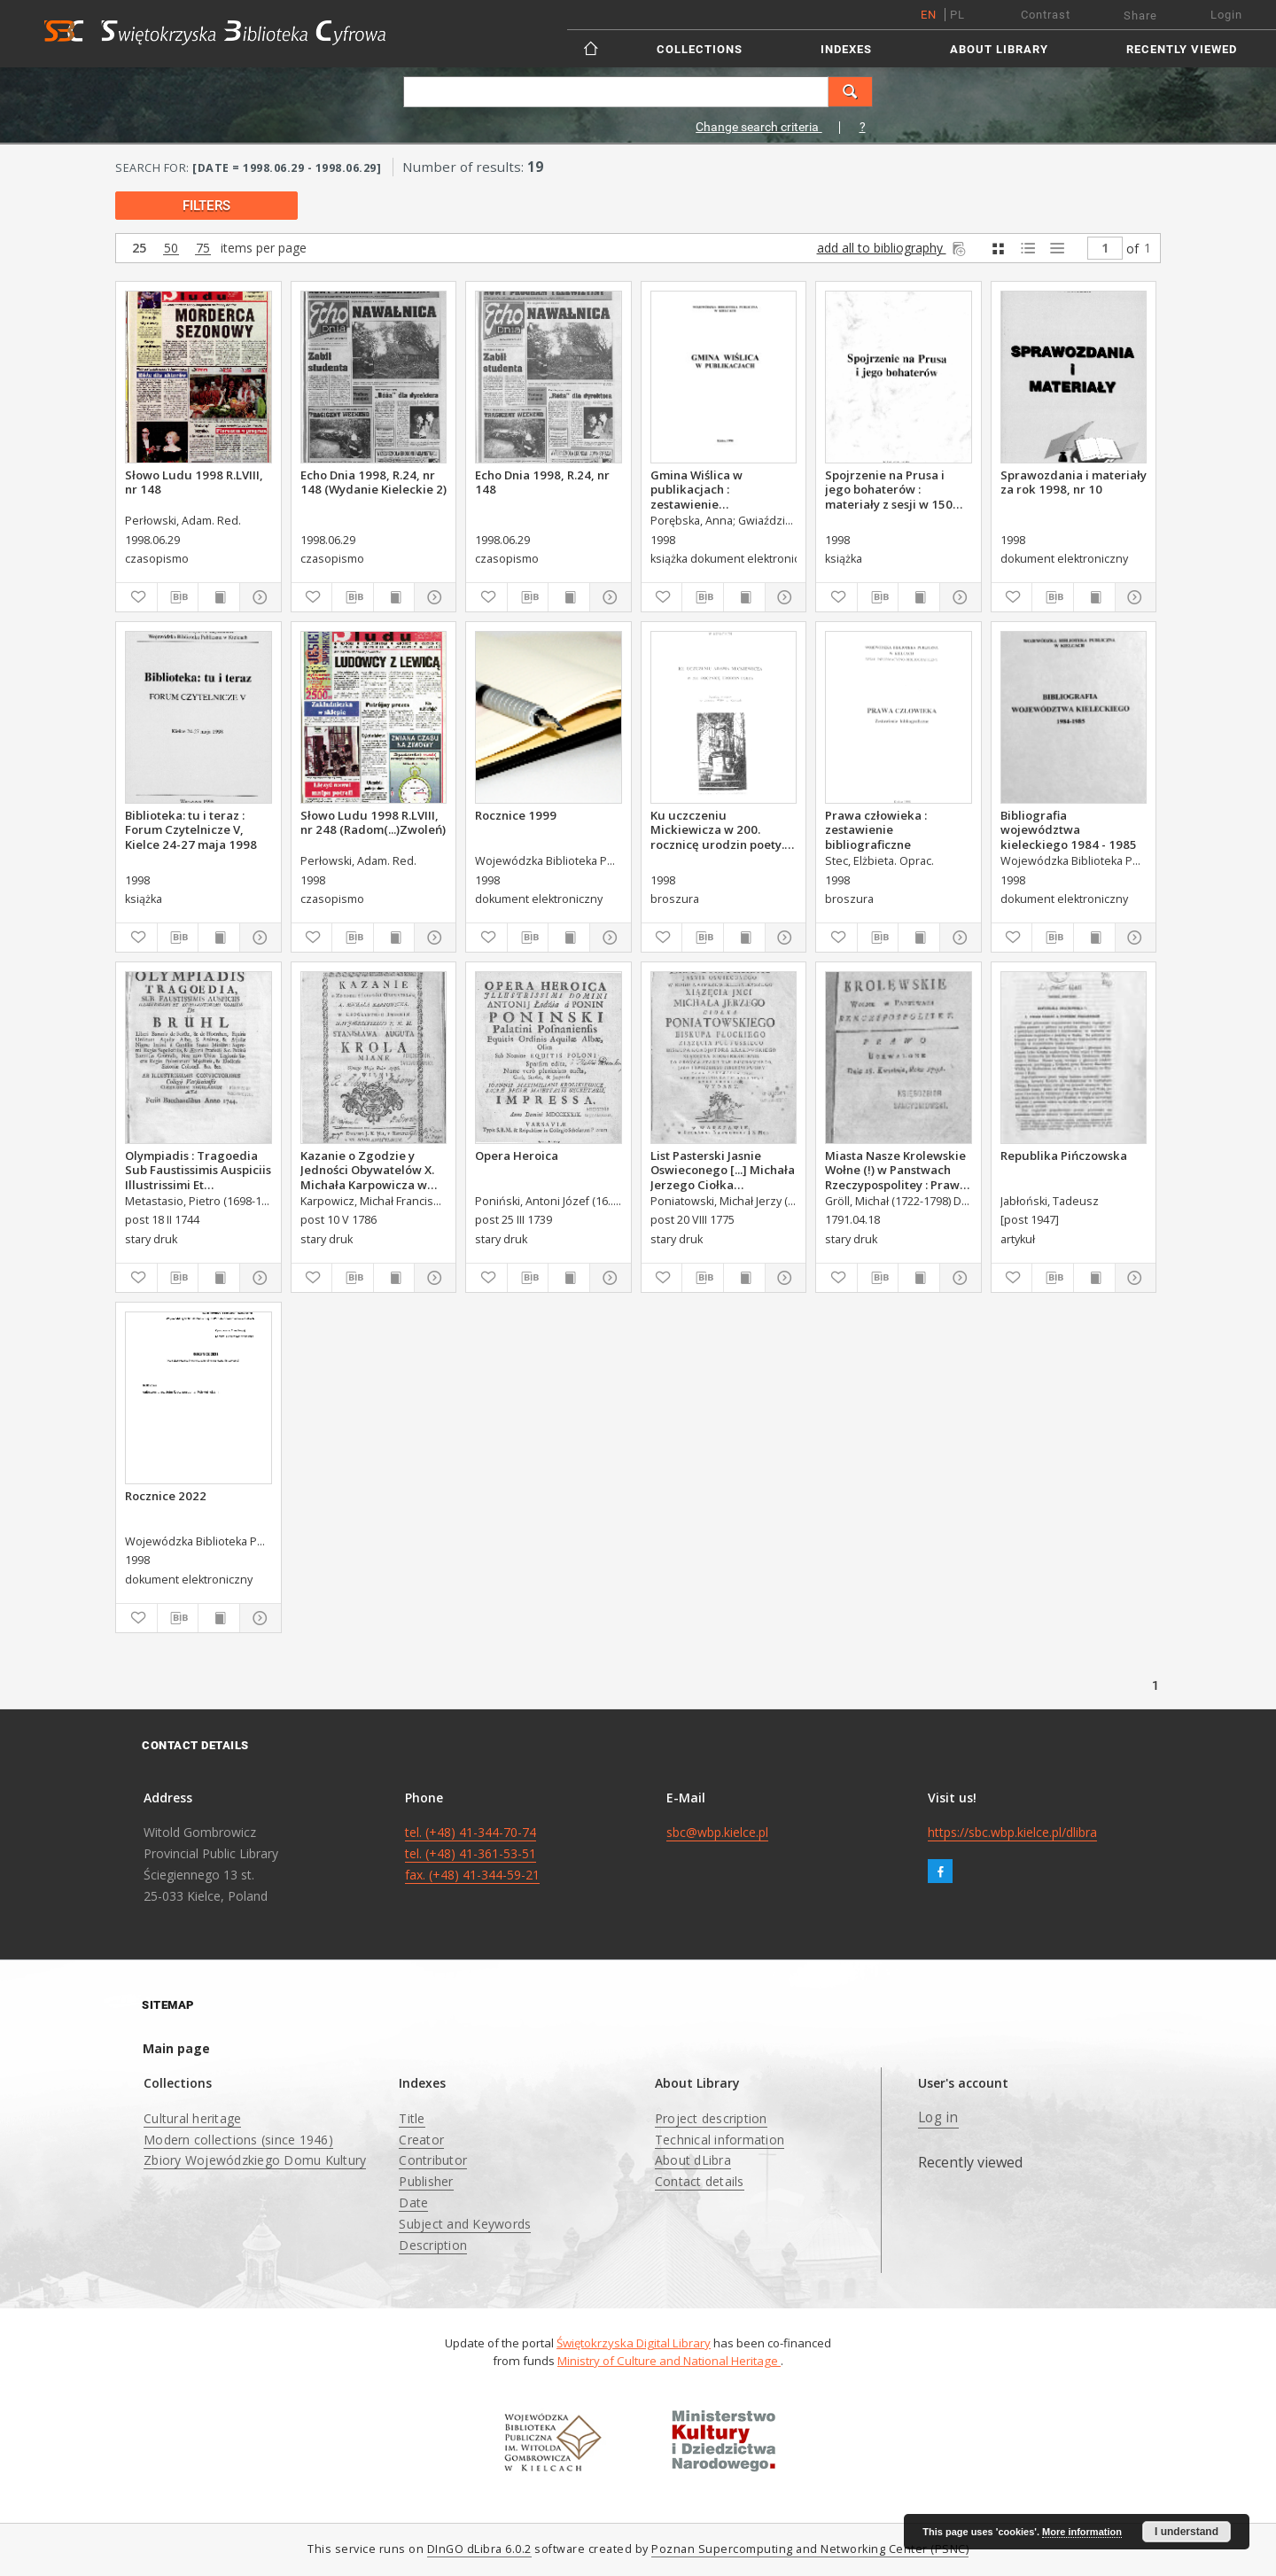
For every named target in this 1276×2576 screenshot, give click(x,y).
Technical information (719, 2139)
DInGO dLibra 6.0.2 (479, 2549)
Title (411, 2118)
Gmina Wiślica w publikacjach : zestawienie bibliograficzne (696, 489)
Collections (700, 49)
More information (1082, 2531)
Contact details (699, 2181)
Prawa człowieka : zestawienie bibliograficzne (876, 829)
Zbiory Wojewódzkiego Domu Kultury (255, 2160)
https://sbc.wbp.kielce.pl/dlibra (1012, 1832)
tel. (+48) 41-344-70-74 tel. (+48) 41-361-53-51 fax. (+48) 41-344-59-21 (472, 1853)
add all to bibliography (893, 247)
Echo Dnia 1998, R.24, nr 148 (542, 482)
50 (171, 248)
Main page (176, 2048)
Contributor (433, 2160)
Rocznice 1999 (515, 815)
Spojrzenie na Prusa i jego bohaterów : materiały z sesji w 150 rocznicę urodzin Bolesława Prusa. (889, 489)
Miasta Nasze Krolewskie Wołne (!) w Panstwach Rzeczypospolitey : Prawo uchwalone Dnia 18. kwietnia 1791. (896, 1170)
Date (413, 2202)
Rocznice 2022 (165, 1496)
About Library (999, 49)
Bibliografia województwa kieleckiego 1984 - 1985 (1068, 829)
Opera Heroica (516, 1155)
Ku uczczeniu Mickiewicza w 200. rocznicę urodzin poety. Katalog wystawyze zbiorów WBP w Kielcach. (720, 829)
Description (433, 2245)
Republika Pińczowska (1063, 1155)
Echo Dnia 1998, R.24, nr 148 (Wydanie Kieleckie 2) (373, 482)
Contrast (1045, 14)
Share (1140, 15)
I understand (1186, 2531)
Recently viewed (1181, 49)
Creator (421, 2139)
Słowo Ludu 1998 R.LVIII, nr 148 (194, 482)
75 (203, 248)
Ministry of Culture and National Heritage (669, 2361)
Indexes (846, 49)
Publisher (426, 2181)
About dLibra (693, 2160)
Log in (938, 2117)
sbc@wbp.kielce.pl (717, 1832)
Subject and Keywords (465, 2223)
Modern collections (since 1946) (238, 2139)
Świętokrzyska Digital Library (633, 2343)
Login (1226, 14)
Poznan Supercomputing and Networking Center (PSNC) (810, 2549)
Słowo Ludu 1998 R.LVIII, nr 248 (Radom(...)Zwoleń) (373, 822)
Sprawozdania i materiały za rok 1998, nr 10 (1073, 482)
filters (206, 206)
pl (957, 14)
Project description (711, 2118)
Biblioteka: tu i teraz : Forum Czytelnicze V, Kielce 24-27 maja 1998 (191, 829)
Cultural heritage (192, 2118)
